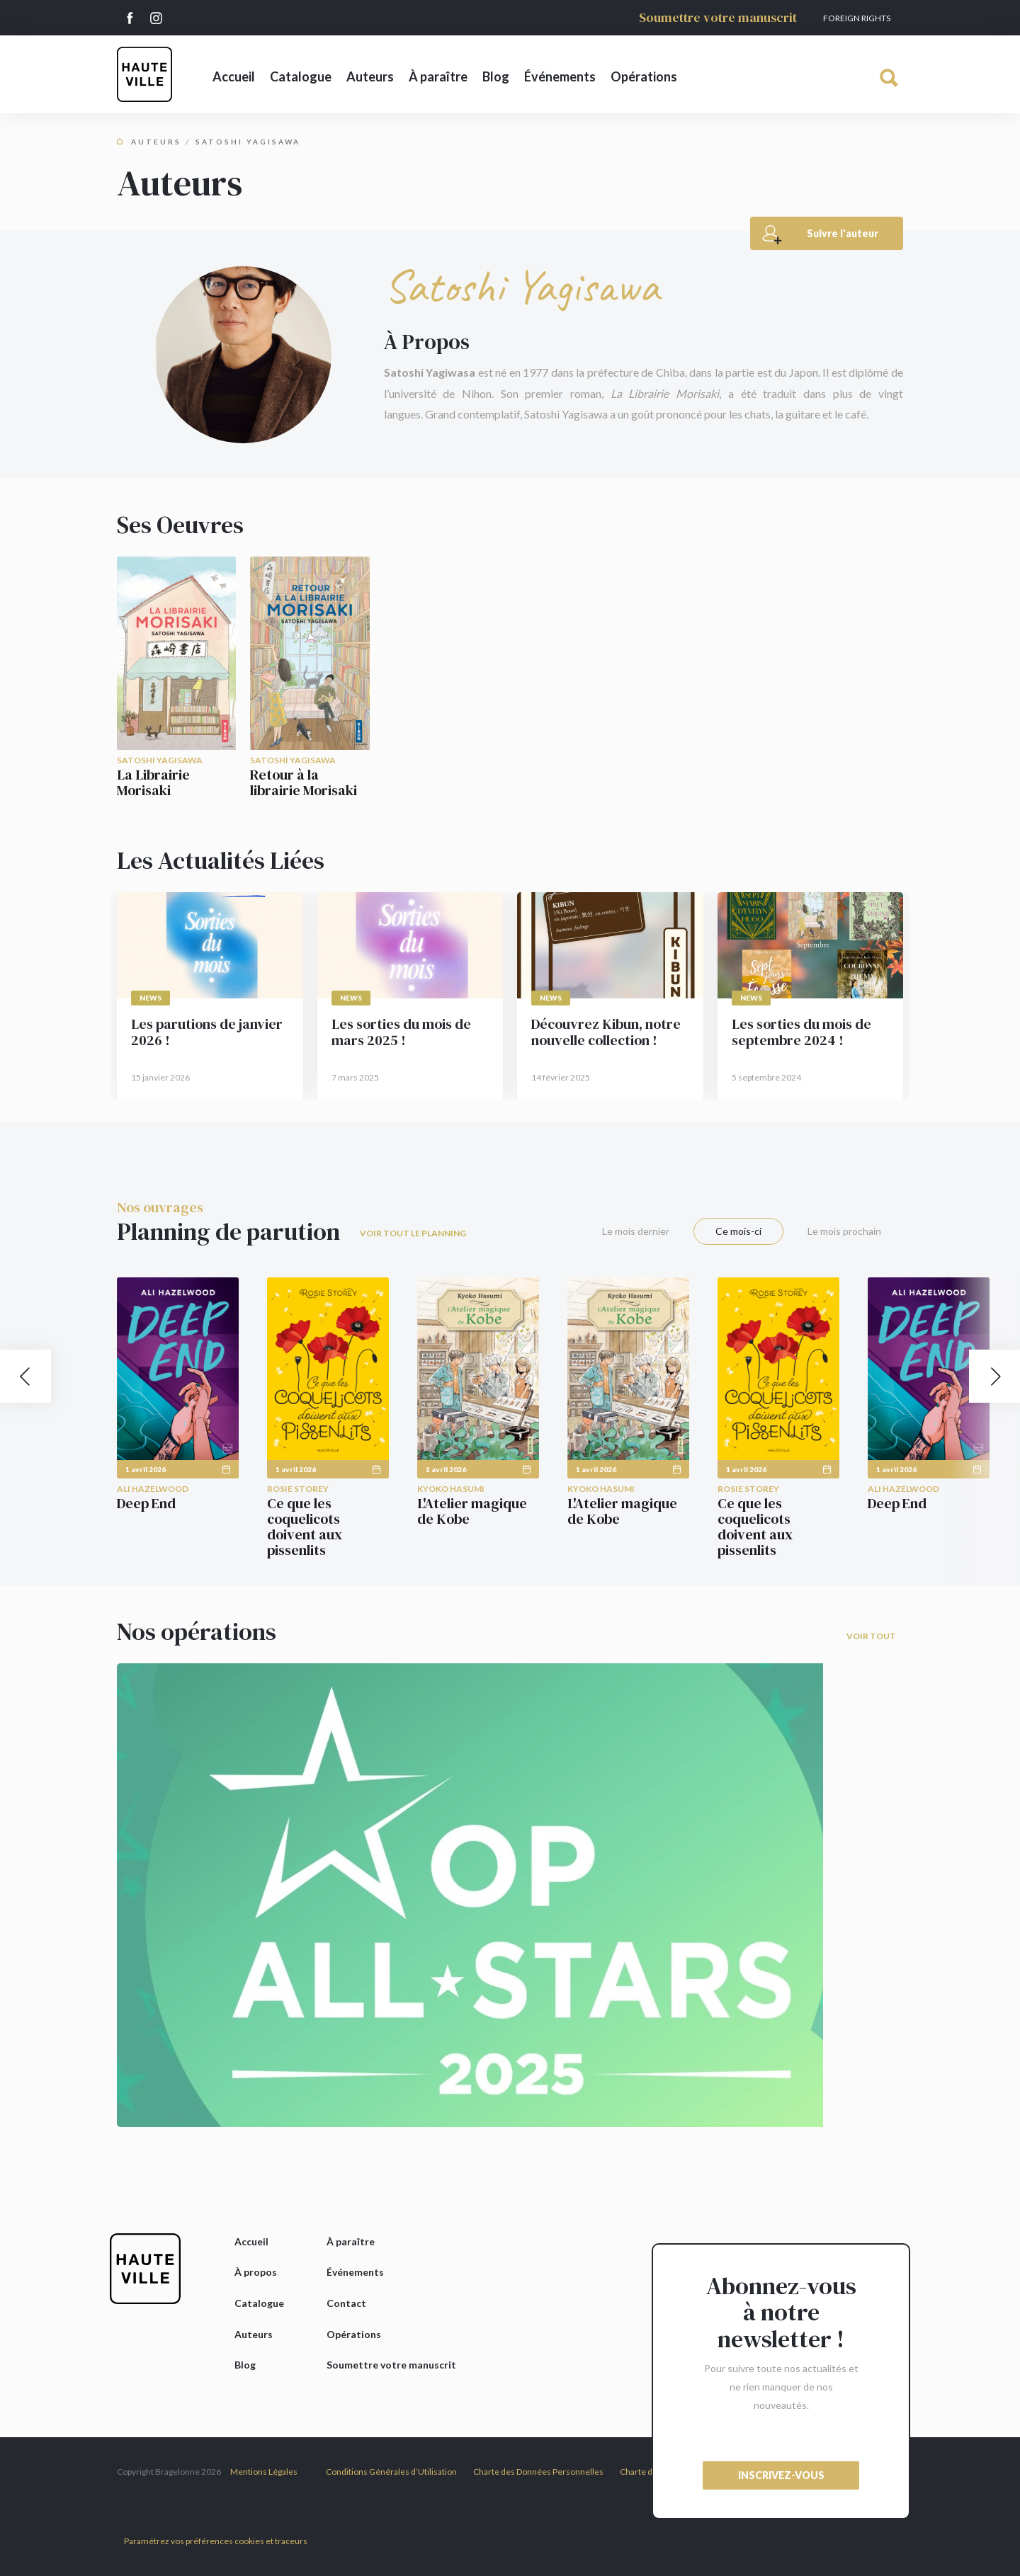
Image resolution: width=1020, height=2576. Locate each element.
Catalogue (301, 76)
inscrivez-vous (781, 2475)
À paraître (438, 76)
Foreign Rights (856, 18)
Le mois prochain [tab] (844, 1231)
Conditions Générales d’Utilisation (391, 2471)
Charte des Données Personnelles (538, 2471)
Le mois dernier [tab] (635, 1231)
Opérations (644, 76)
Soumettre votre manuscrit (718, 17)
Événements (560, 76)
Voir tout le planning (413, 1233)
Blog (495, 76)
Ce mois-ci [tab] (738, 1231)
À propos (255, 2272)
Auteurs (370, 76)
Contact (346, 2303)
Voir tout (871, 1636)
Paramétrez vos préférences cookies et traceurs (215, 2541)
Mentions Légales (264, 2471)
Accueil (233, 76)
